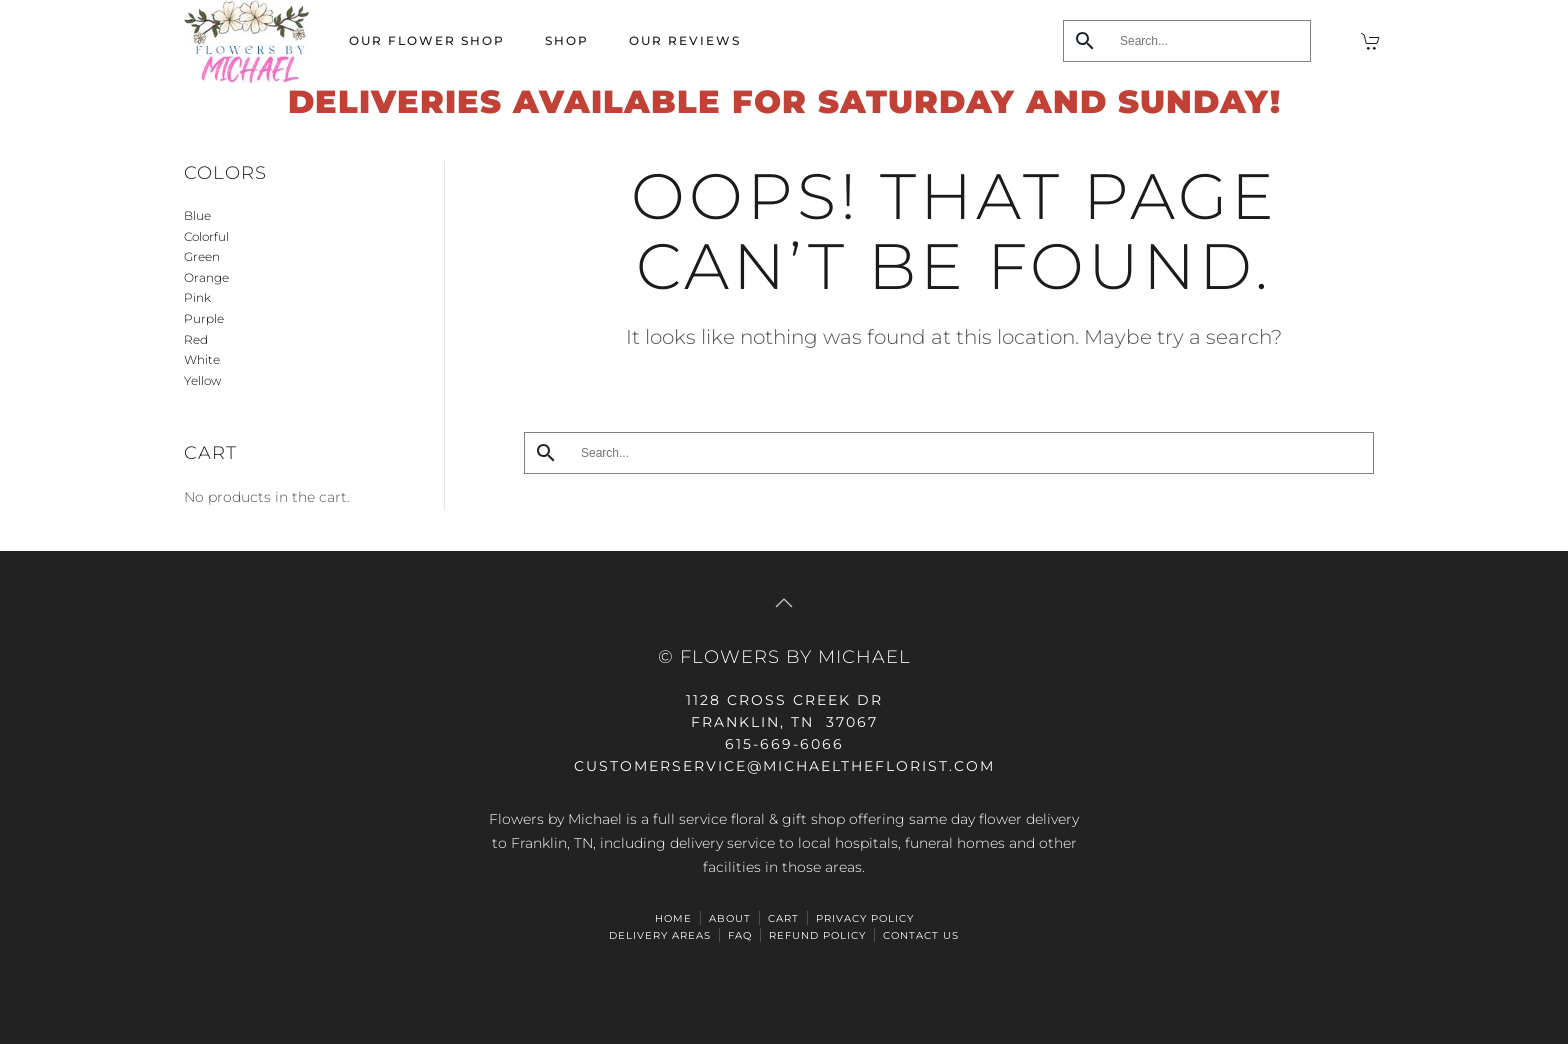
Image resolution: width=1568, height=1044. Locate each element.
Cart (783, 918)
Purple (204, 318)
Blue (197, 215)
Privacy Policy (865, 918)
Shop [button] (567, 40)
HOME (673, 918)
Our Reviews (685, 40)
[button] (784, 603)
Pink (197, 297)
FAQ (740, 935)
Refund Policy (817, 935)
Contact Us (921, 935)
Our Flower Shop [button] (427, 40)
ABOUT (730, 918)
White (202, 359)
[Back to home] (246, 41)
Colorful (206, 236)
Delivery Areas (660, 935)
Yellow (202, 380)
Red (196, 339)
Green (202, 256)
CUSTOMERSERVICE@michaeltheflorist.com (784, 766)
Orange (206, 277)
